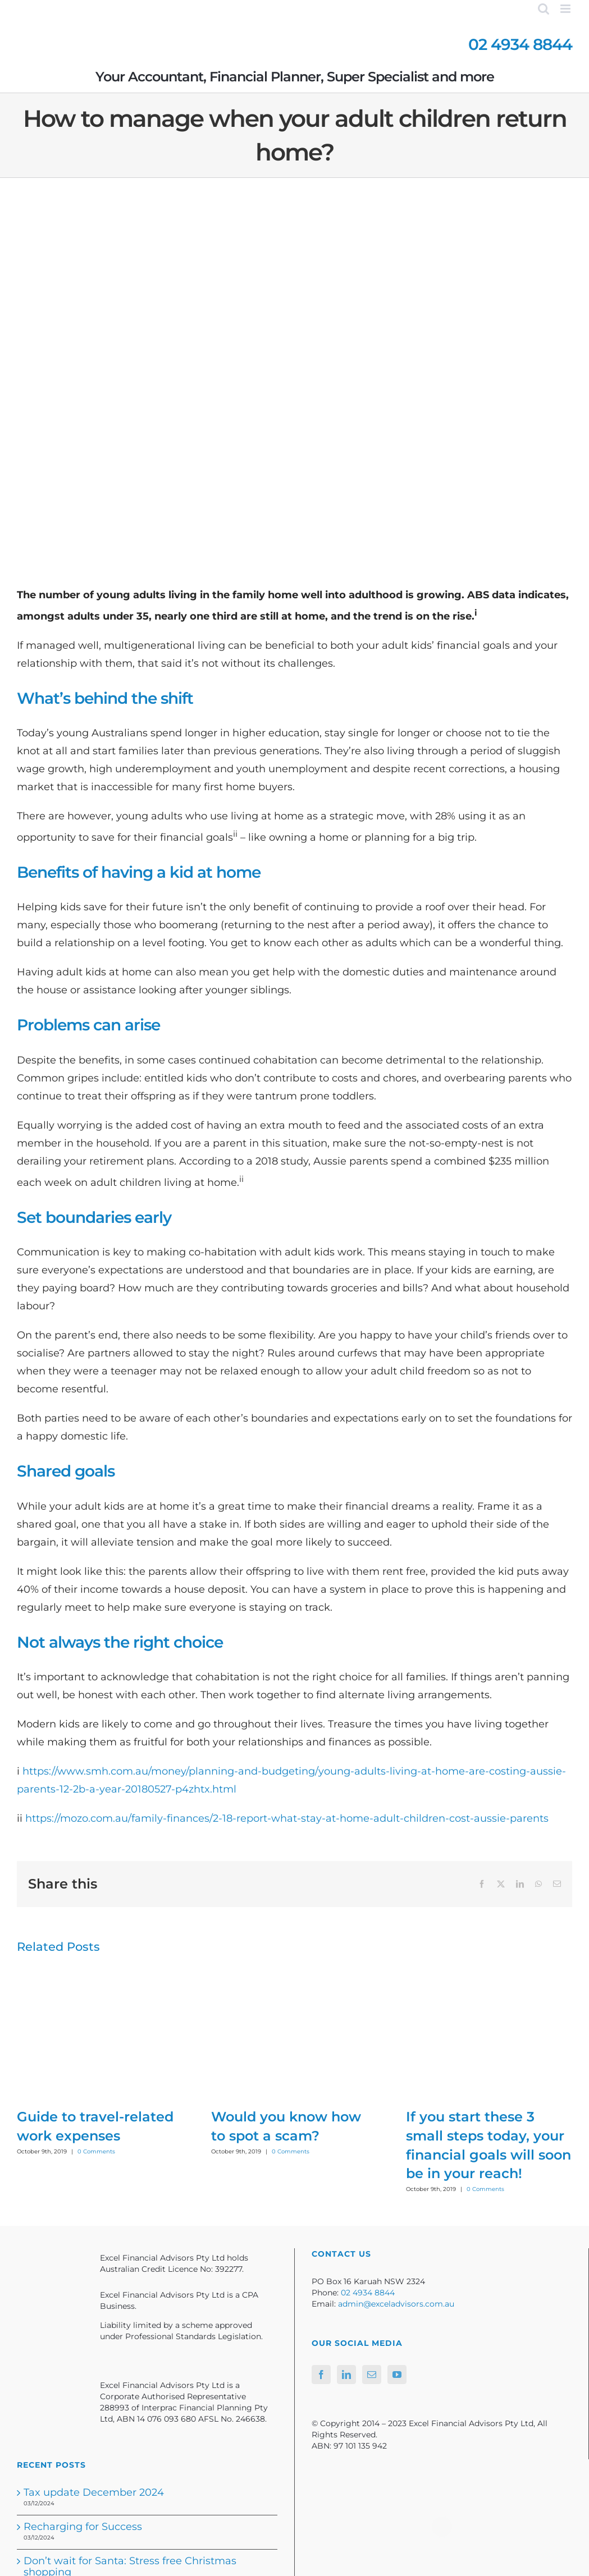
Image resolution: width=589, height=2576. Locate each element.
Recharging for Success (83, 2526)
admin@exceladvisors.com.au (396, 2304)
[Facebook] (321, 2374)
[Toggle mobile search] (543, 9)
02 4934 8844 (520, 44)
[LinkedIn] (346, 2374)
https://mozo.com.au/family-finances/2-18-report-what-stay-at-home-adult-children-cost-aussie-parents (287, 1818)
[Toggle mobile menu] (566, 9)
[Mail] (371, 2374)
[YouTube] (397, 2374)
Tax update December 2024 (94, 2492)
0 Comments (96, 2151)
